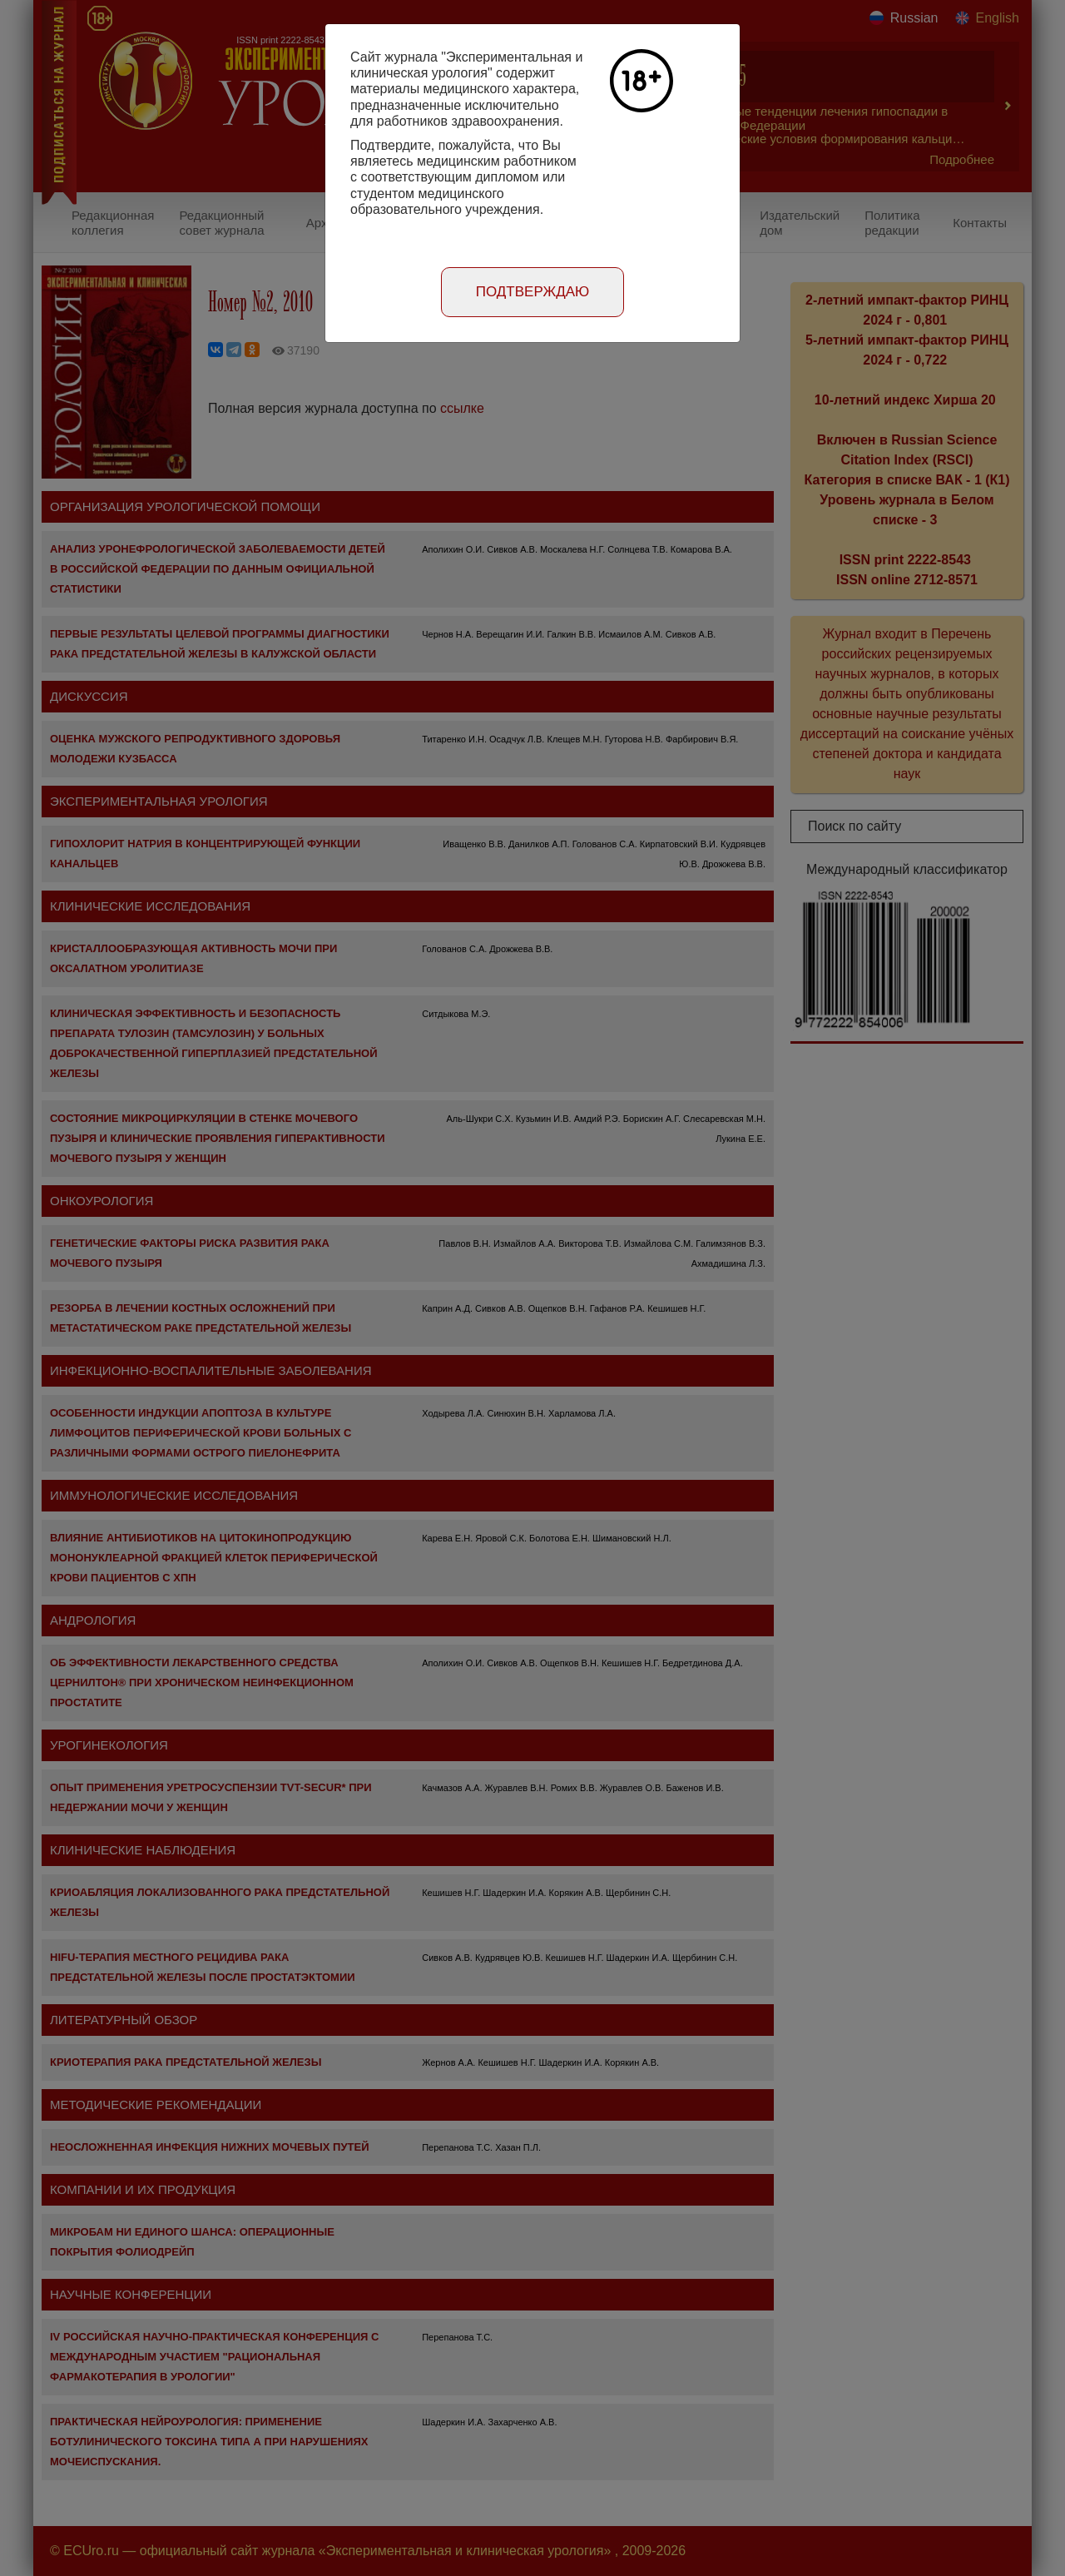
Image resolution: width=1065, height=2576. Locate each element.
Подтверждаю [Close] (533, 292)
